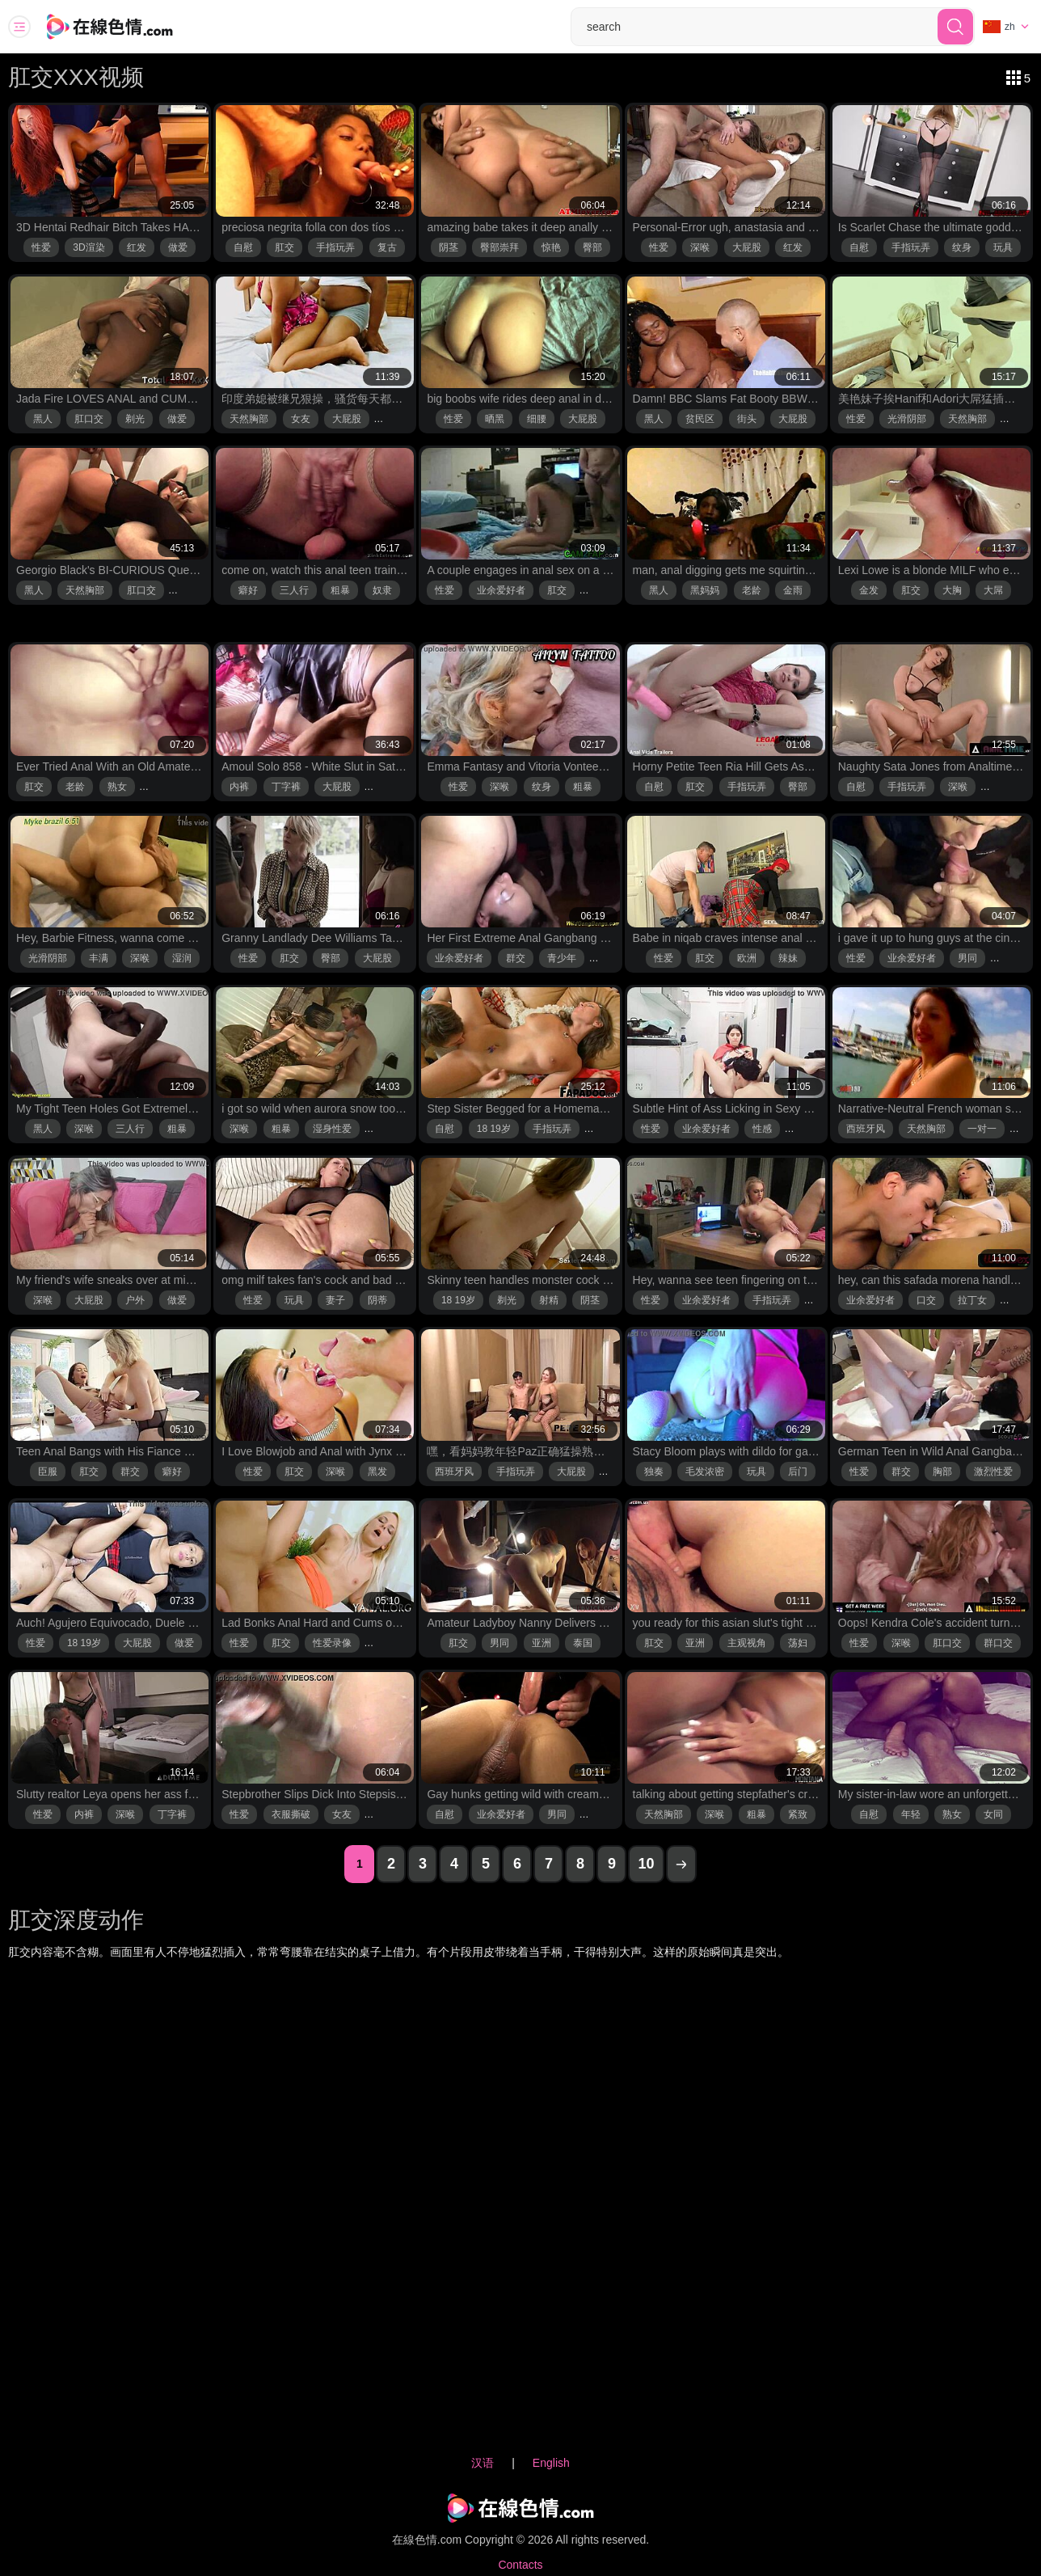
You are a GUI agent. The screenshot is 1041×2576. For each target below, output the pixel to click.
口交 (926, 1300)
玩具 (1003, 247)
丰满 (98, 958)
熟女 (117, 786)
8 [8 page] (580, 1864)
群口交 (998, 1643)
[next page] (681, 1864)
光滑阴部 (906, 418)
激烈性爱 (993, 1471)
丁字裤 (286, 786)
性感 (762, 1128)
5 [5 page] (486, 1864)
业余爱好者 (501, 590)
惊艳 (551, 247)
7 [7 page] (549, 1864)
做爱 (178, 247)
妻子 (335, 1300)
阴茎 (448, 247)
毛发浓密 (704, 1471)
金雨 (793, 590)
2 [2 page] (391, 1864)
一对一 (982, 1128)
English (551, 2462)
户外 (135, 1300)
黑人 (43, 418)
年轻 (911, 1814)
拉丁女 (972, 1300)
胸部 (942, 1471)
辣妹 (788, 958)
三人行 (294, 590)
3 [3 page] (423, 1864)
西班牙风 (865, 1128)
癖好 (248, 590)
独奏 (654, 1471)
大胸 (952, 590)
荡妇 (797, 1643)
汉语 (482, 2462)
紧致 (797, 1814)
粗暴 (340, 590)
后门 (797, 1471)
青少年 (561, 958)
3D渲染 (88, 247)
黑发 (377, 1471)
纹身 (961, 247)
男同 (967, 958)
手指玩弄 (335, 247)
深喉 (700, 247)
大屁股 (746, 247)
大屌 (993, 590)
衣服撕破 (291, 1814)
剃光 (135, 418)
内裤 (239, 786)
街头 (747, 418)
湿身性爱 (332, 1128)
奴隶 (382, 590)
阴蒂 (377, 1300)
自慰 (243, 247)
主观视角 (746, 1643)
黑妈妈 (704, 590)
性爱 (41, 247)
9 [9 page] (612, 1864)
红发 (136, 247)
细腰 (536, 418)
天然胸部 (249, 418)
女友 (300, 418)
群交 (515, 958)
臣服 (47, 1471)
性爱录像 (332, 1643)
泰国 (582, 1643)
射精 (548, 1300)
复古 (387, 247)
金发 (869, 590)
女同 (993, 1814)
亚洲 (541, 1643)
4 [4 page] (454, 1864)
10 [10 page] (646, 1864)
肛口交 (88, 418)
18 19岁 (494, 1128)
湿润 (182, 958)
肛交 (284, 247)
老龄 (751, 590)
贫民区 (699, 418)
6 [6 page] (517, 1864)
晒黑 (494, 418)
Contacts (520, 2564)
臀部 (592, 247)
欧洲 (747, 958)
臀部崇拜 (499, 247)
